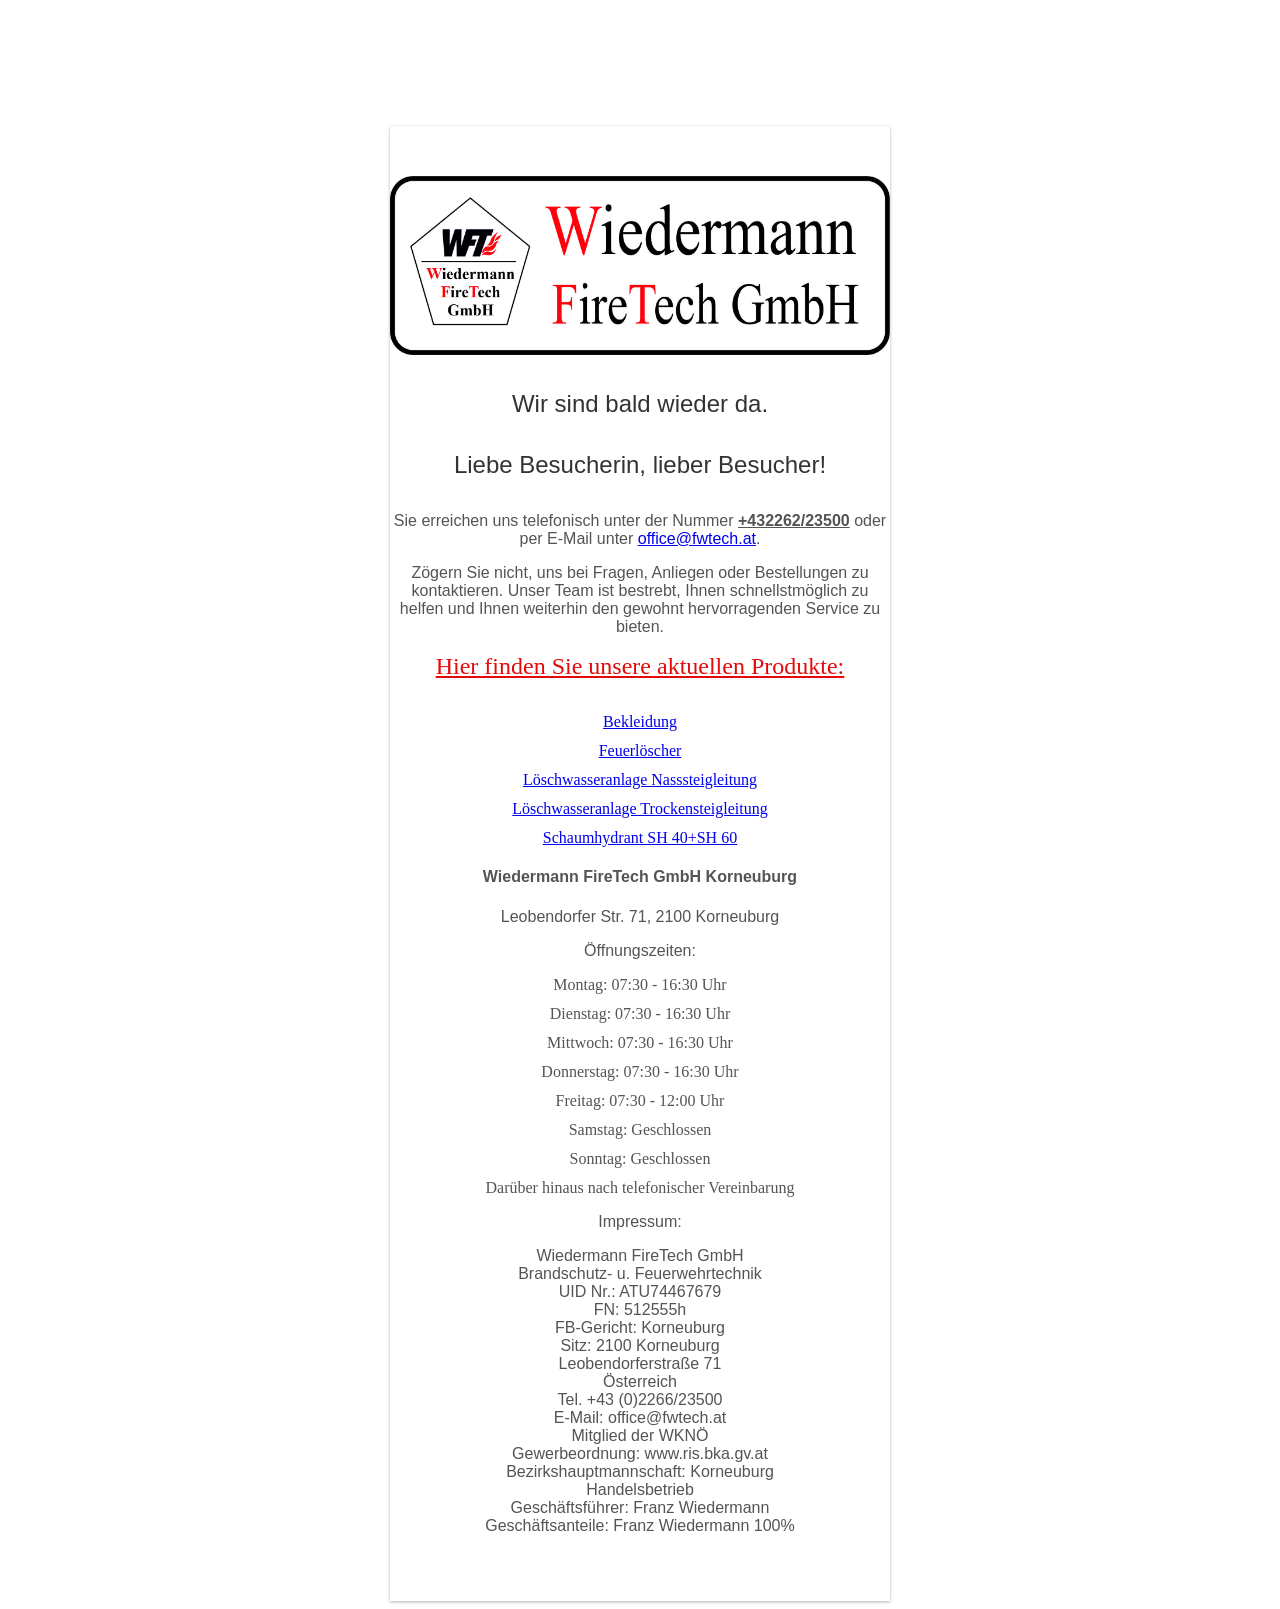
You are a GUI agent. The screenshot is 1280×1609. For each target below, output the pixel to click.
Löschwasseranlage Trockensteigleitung (640, 808)
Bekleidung (640, 721)
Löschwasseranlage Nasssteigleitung (640, 779)
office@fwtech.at (697, 538)
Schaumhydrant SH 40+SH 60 (640, 837)
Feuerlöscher (640, 750)
